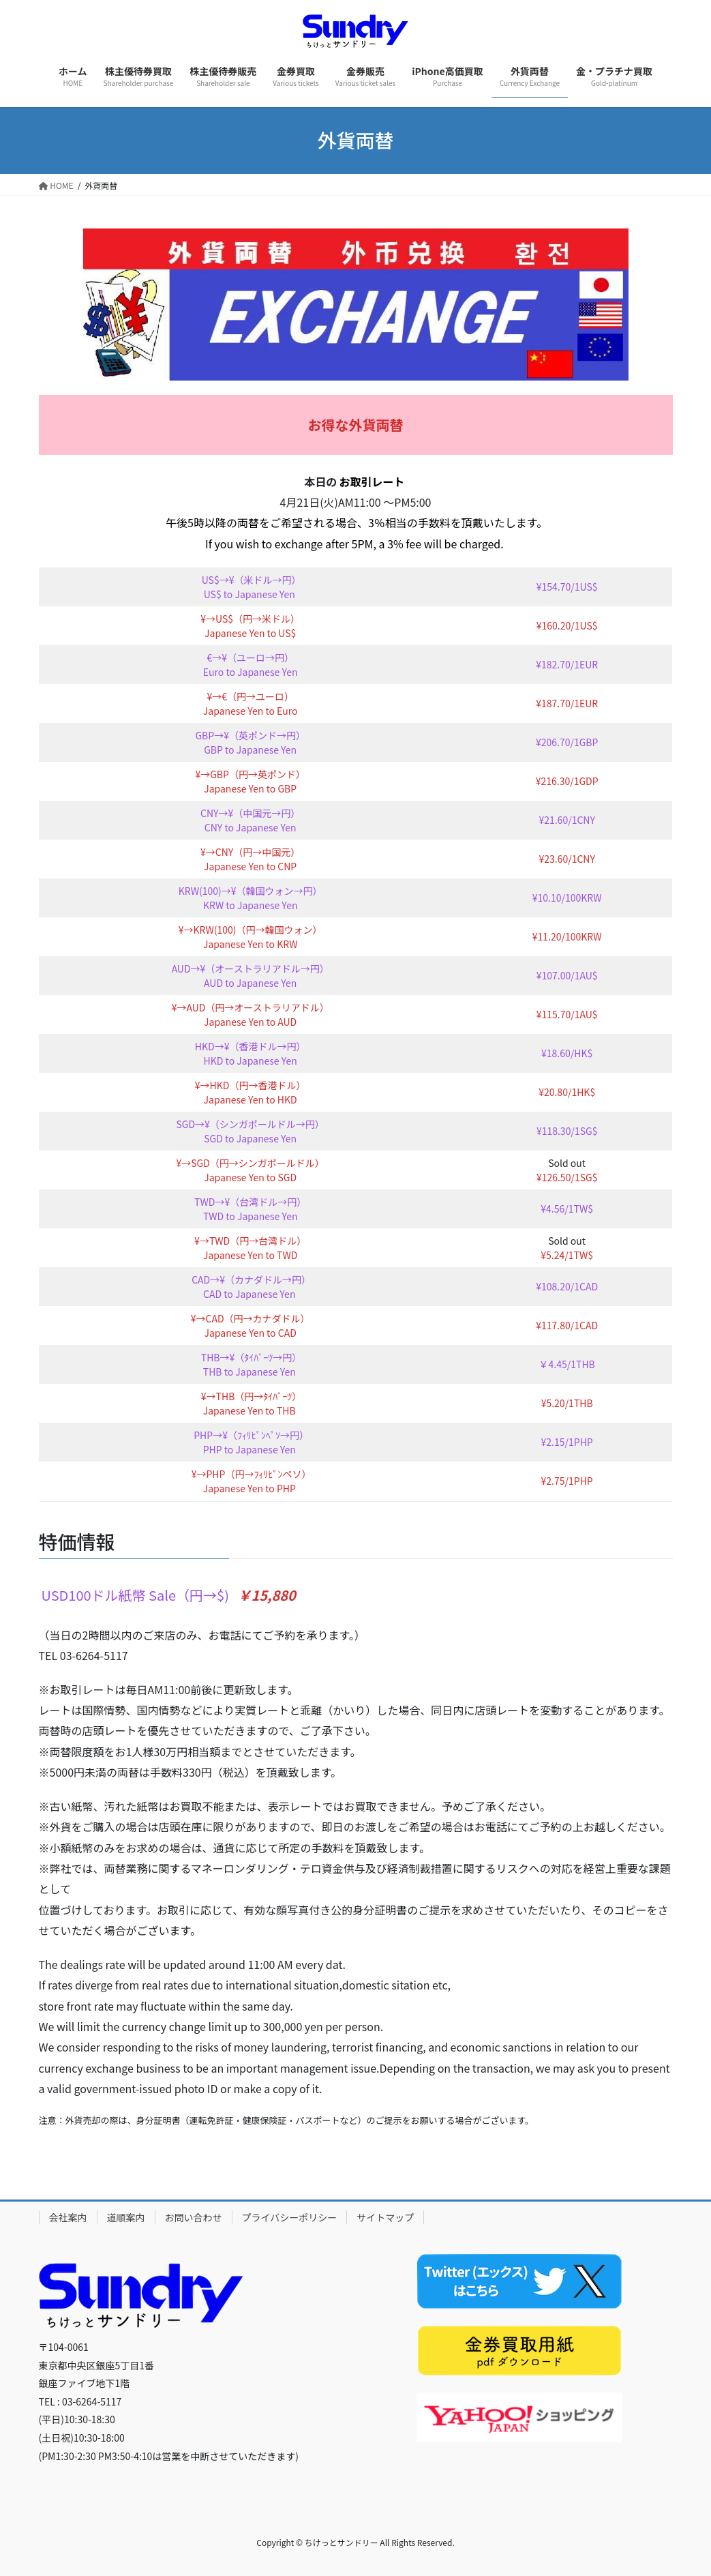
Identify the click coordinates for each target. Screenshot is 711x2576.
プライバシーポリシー (289, 2217)
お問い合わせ (193, 2217)
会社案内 (68, 2217)
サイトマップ (385, 2217)
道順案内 (126, 2217)
